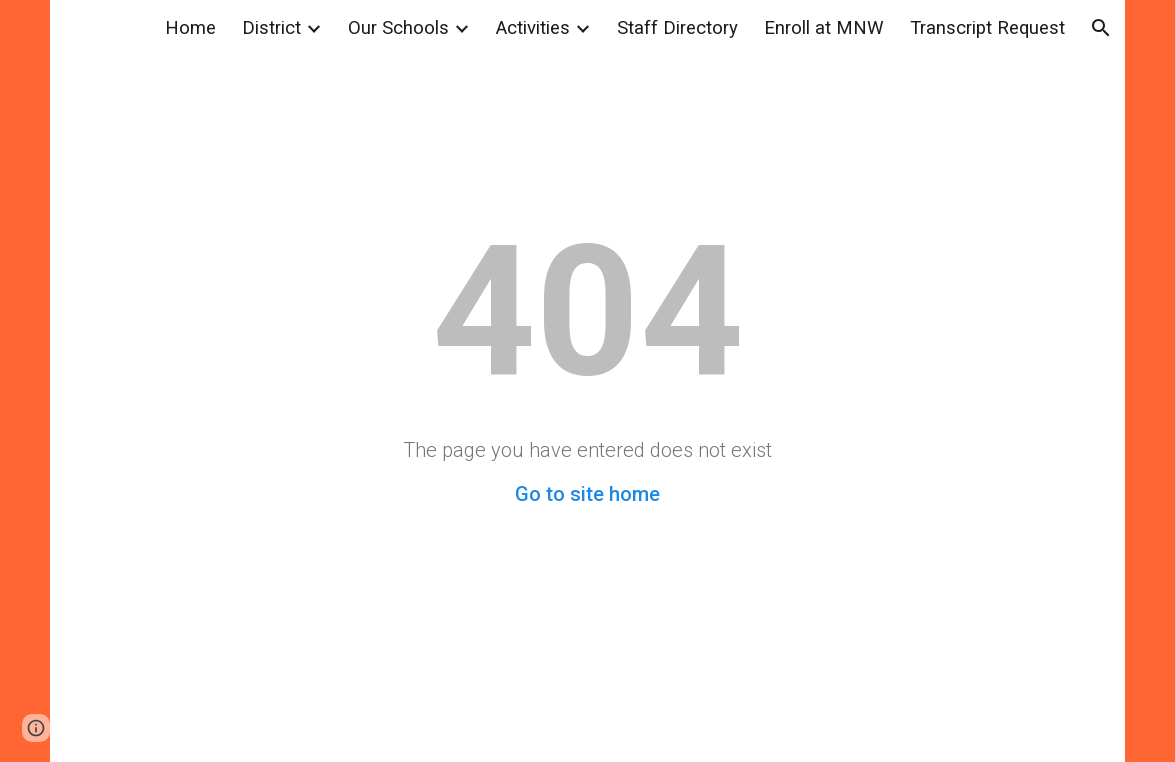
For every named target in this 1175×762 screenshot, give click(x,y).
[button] (1101, 28)
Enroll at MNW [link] (824, 28)
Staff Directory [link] (677, 28)
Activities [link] (533, 28)
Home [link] (190, 28)
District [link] (271, 28)
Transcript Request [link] (987, 28)
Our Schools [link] (398, 28)
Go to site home (587, 494)
